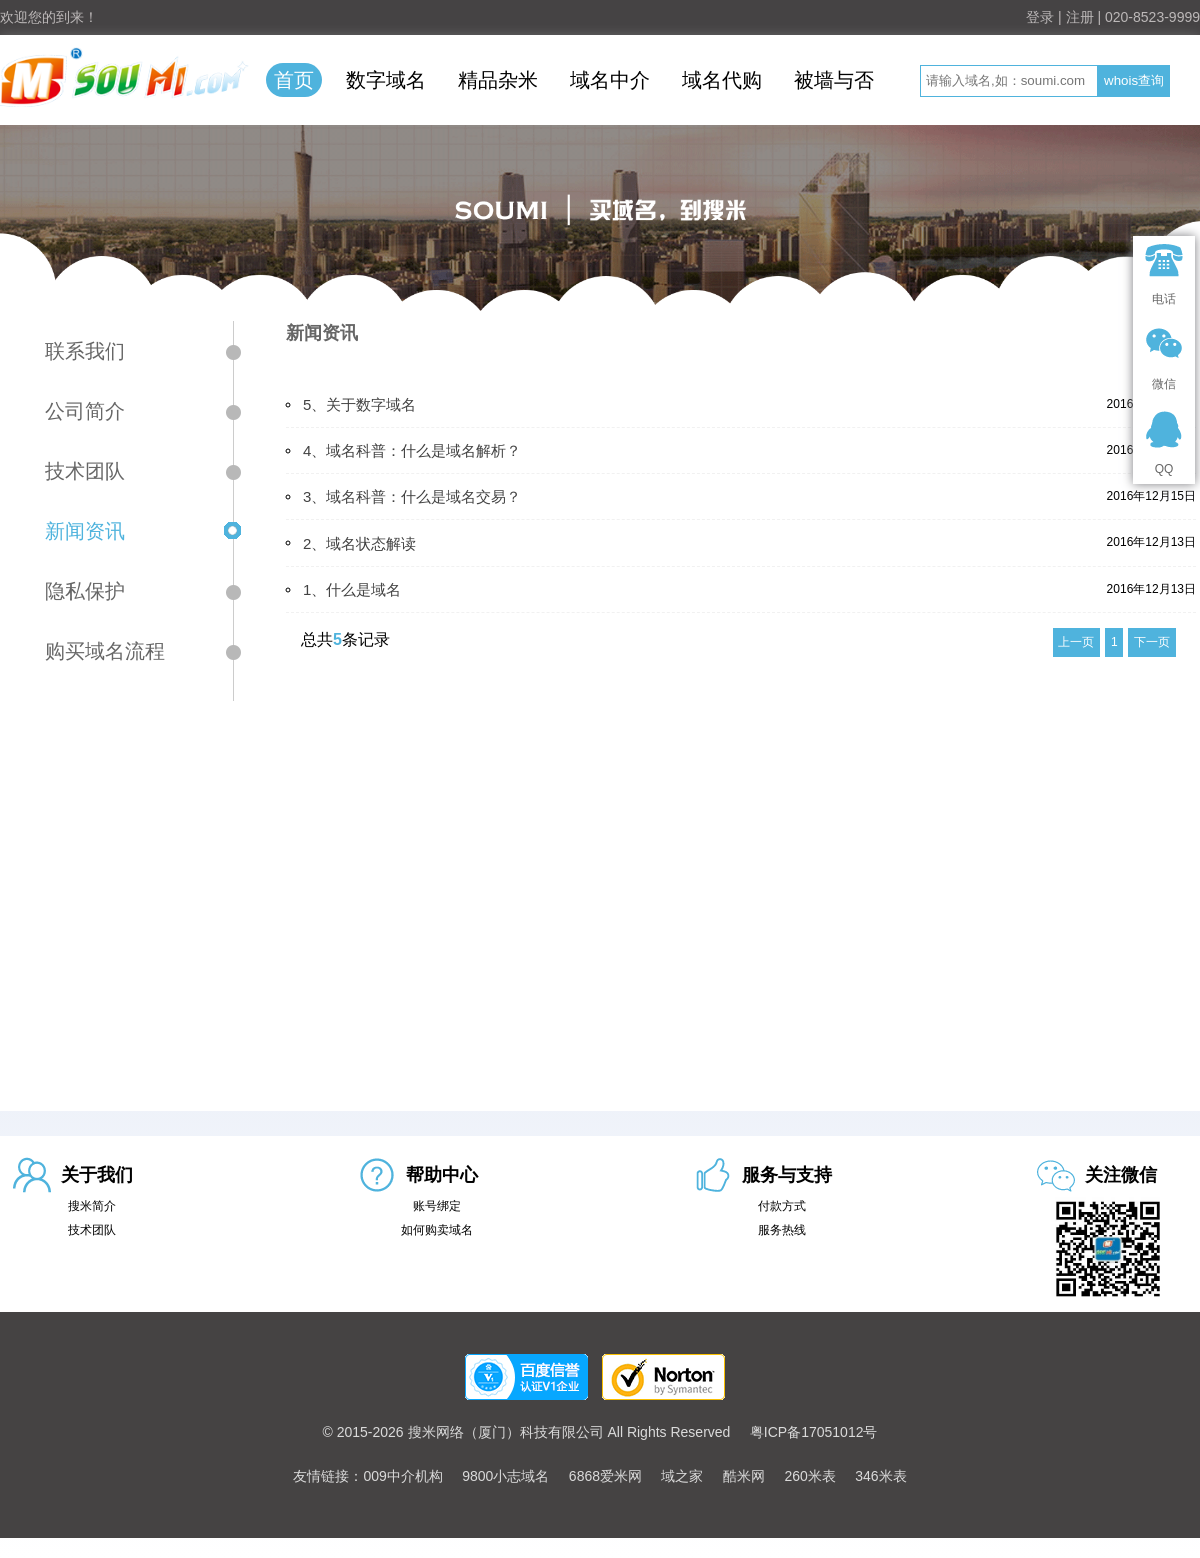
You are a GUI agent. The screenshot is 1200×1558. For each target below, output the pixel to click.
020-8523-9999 (1152, 17)
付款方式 (782, 1206)
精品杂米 (498, 80)
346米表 (880, 1476)
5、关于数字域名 (359, 404)
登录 (1040, 17)
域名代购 (722, 80)
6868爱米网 (605, 1476)
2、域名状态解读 (359, 543)
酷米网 (744, 1476)
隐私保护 (85, 591)
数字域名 (386, 80)
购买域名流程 (105, 651)
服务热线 (782, 1230)
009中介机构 (402, 1476)
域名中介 (610, 80)
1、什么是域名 (352, 589)
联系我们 (85, 351)
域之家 (682, 1476)
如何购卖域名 (437, 1230)
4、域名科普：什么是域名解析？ (412, 450)
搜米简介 (92, 1206)
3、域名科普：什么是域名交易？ (412, 496)
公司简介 (85, 411)
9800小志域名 (505, 1476)
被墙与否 (834, 80)
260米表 (809, 1476)
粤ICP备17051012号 (814, 1432)
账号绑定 (437, 1206)
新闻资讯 (85, 531)
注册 (1080, 17)
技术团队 (85, 471)
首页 (294, 80)
